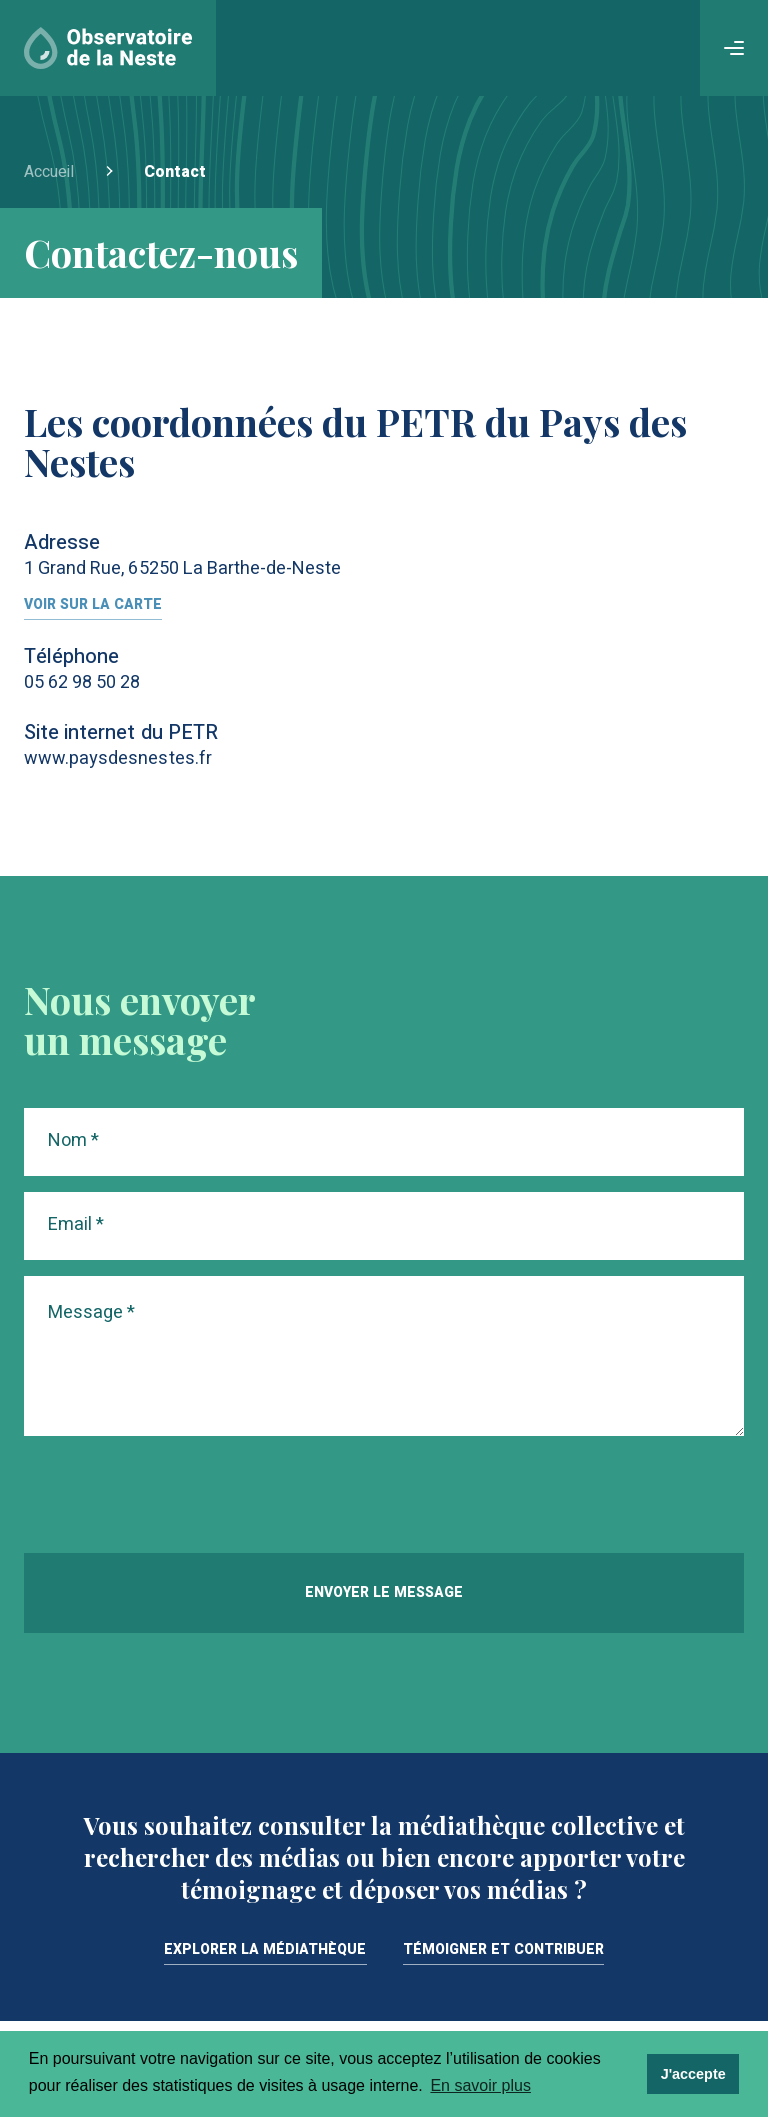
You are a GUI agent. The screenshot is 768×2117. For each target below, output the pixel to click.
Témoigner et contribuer (504, 1951)
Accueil (49, 172)
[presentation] (176, 1498)
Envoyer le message (384, 1592)
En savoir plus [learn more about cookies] (480, 2085)
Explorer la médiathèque (265, 1951)
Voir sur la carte (93, 606)
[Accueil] (108, 48)
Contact (175, 172)
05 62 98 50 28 (82, 682)
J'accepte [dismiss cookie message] (693, 2074)
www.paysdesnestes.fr (118, 758)
